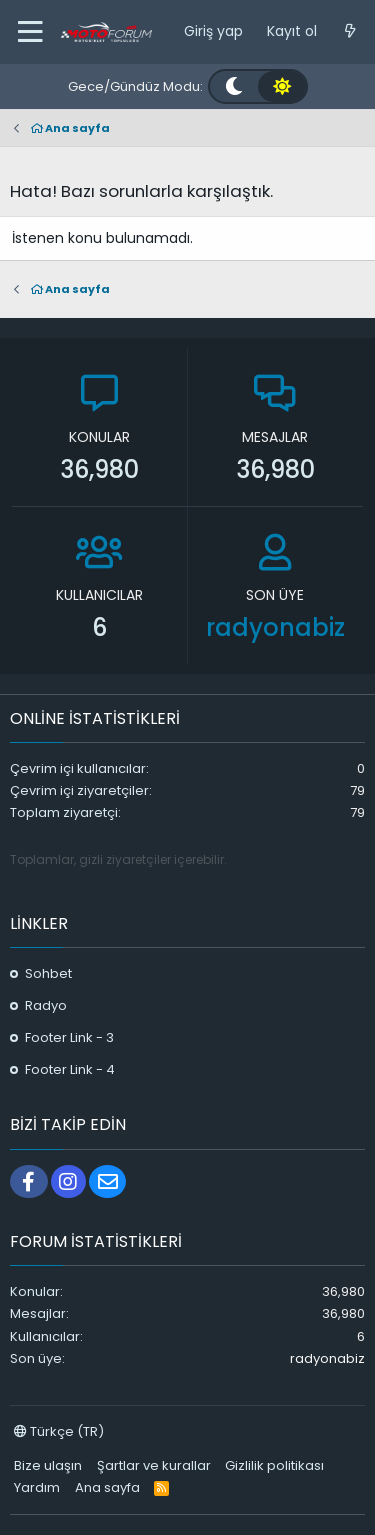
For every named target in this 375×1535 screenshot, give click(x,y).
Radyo (46, 1005)
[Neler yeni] (350, 32)
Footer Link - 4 (70, 1069)
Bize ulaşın (48, 1465)
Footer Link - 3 (69, 1037)
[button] (30, 32)
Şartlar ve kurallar (154, 1465)
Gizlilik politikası (274, 1465)
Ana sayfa (107, 1487)
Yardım (37, 1487)
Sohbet (48, 973)
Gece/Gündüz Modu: (135, 86)
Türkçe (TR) (59, 1431)
